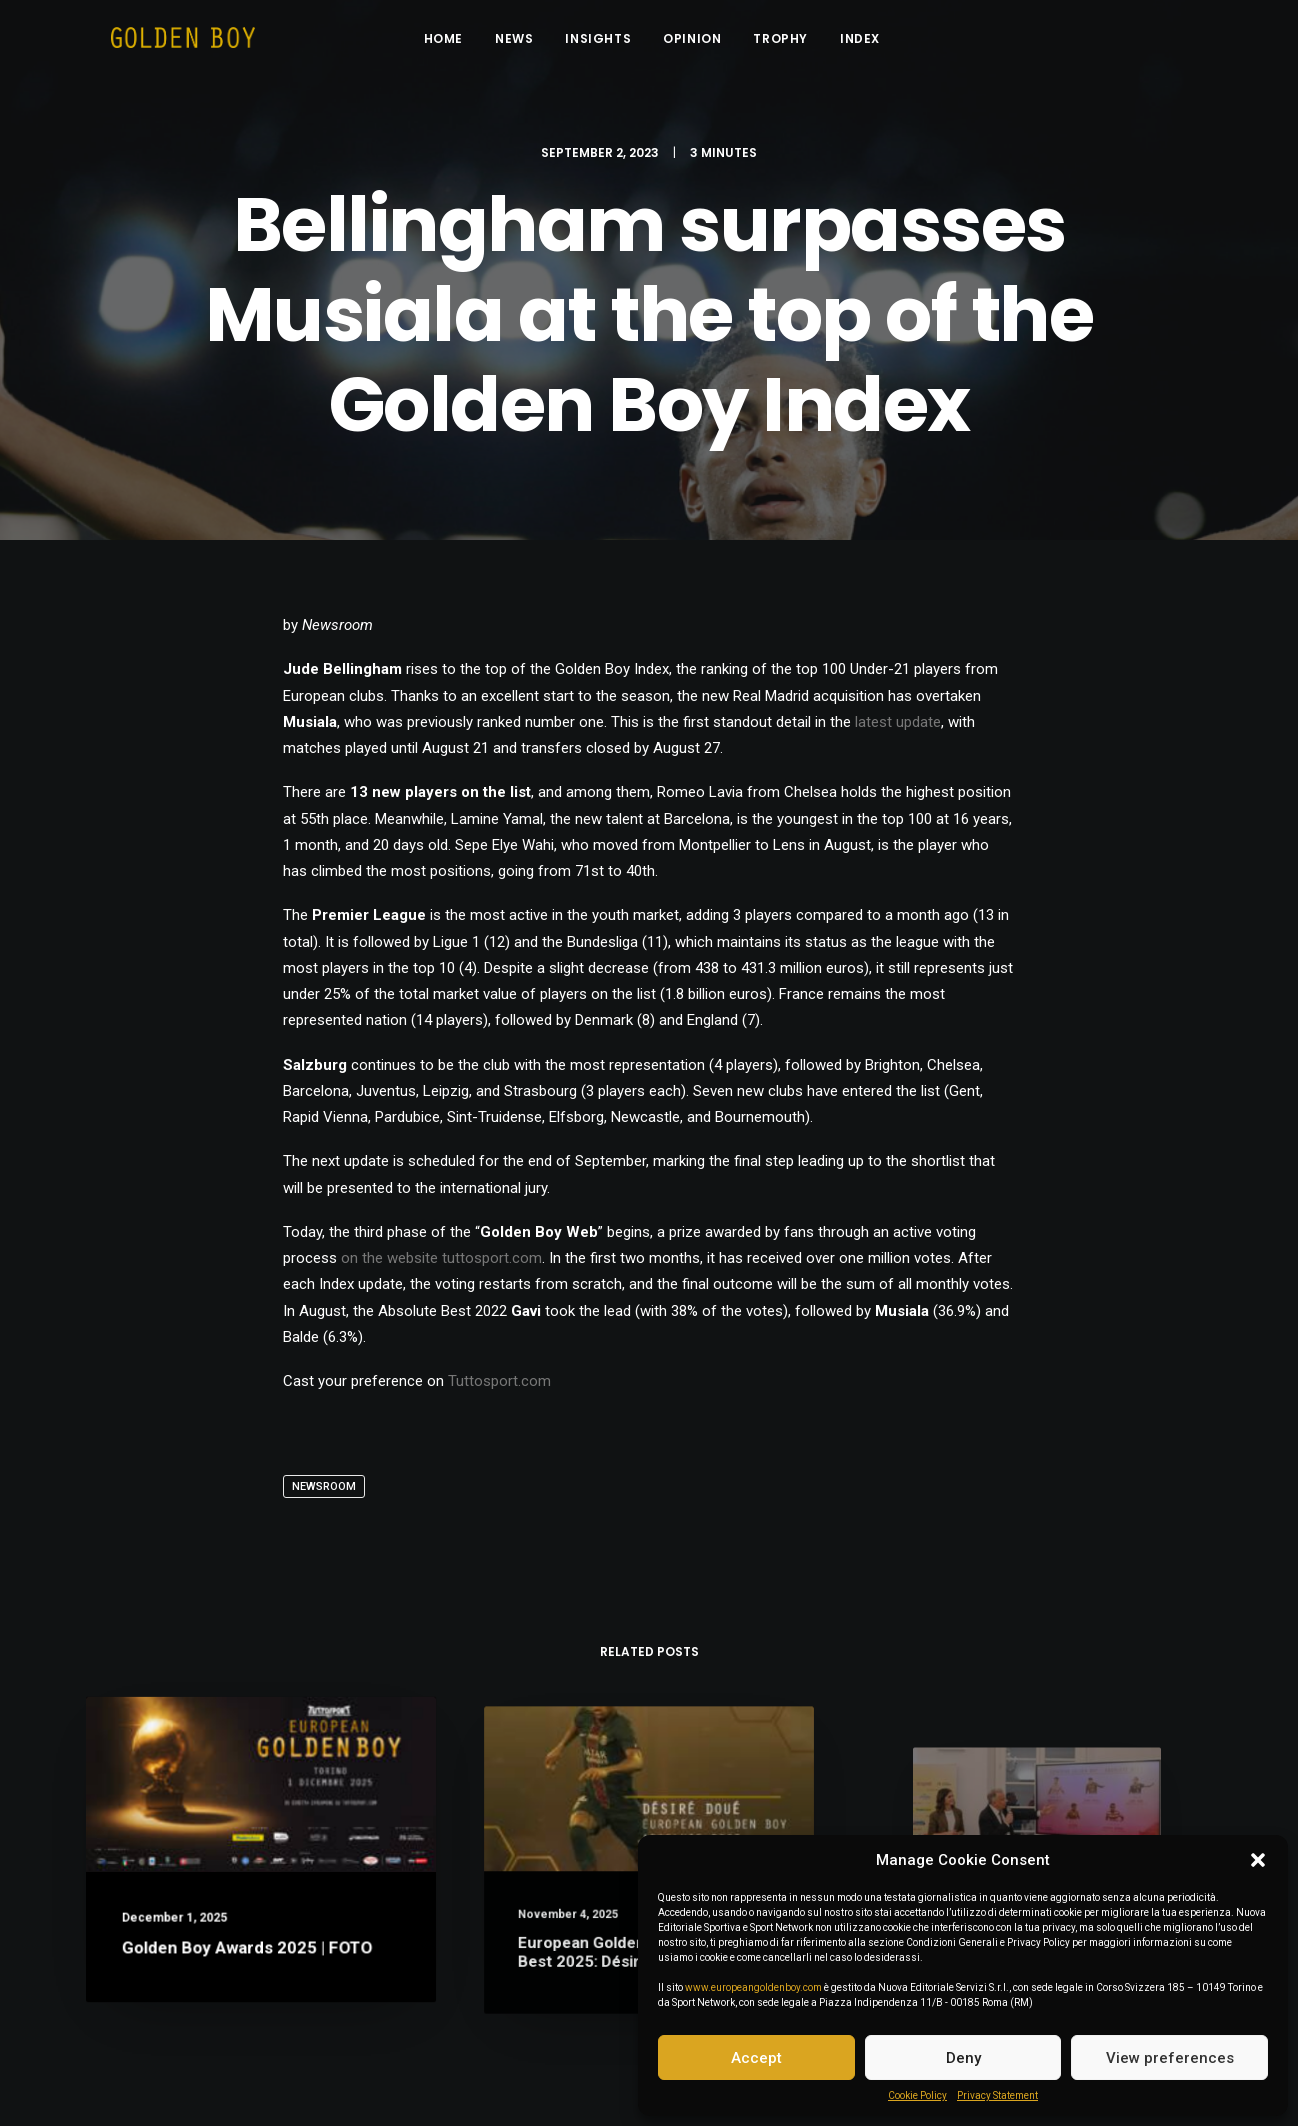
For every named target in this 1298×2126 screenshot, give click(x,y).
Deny (963, 2058)
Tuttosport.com (499, 1391)
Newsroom (324, 1496)
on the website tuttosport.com (441, 1268)
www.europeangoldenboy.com (753, 1987)
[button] (1258, 1860)
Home (455, 42)
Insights (610, 42)
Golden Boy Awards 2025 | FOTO (248, 1944)
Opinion (704, 42)
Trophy (792, 42)
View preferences (1170, 2058)
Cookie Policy (917, 2095)
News (526, 42)
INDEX (872, 42)
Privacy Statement (997, 2095)
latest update (898, 732)
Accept (756, 2058)
